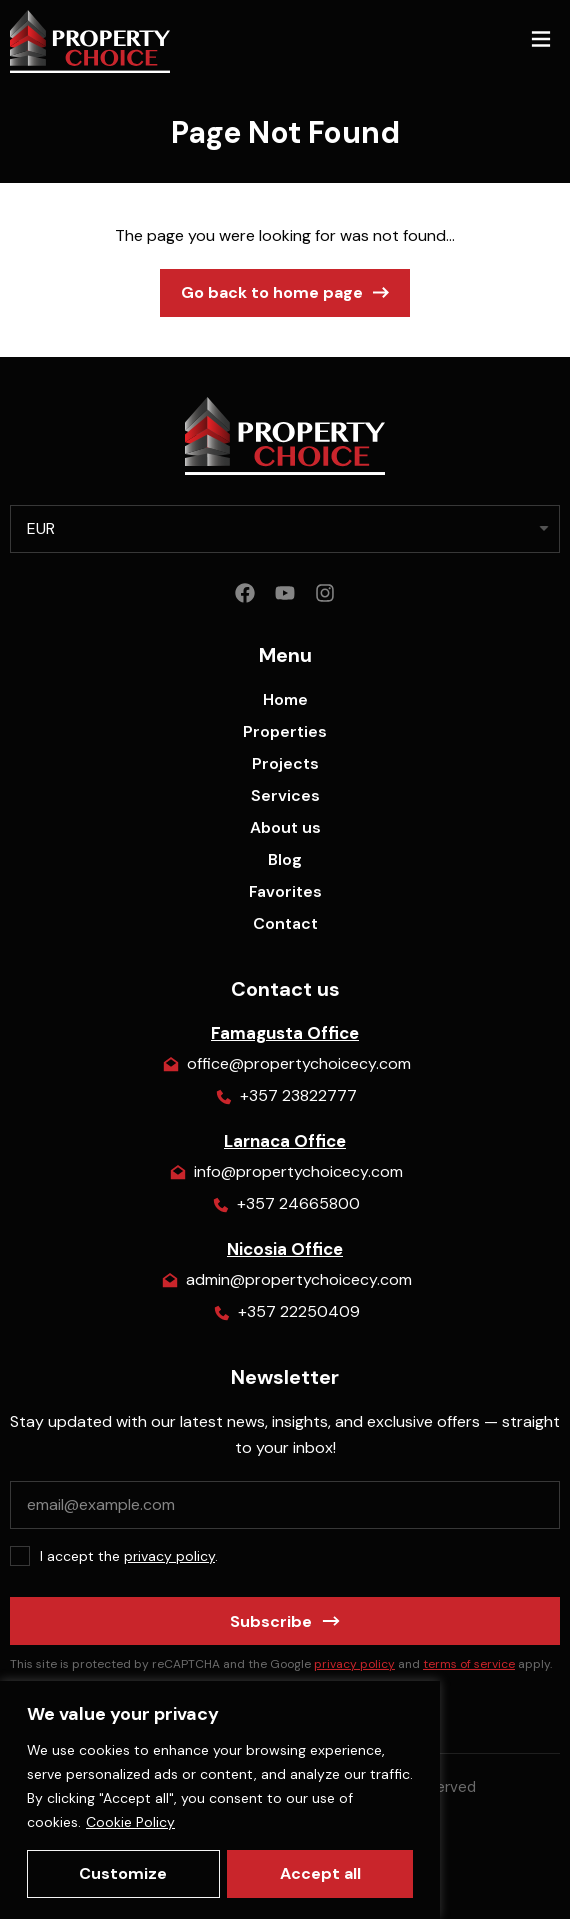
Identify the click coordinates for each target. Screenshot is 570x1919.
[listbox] (285, 529)
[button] (540, 41)
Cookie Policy (130, 1822)
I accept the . (129, 1556)
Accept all (320, 1873)
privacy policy (169, 1556)
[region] (220, 1800)
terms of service (469, 1664)
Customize (123, 1873)
